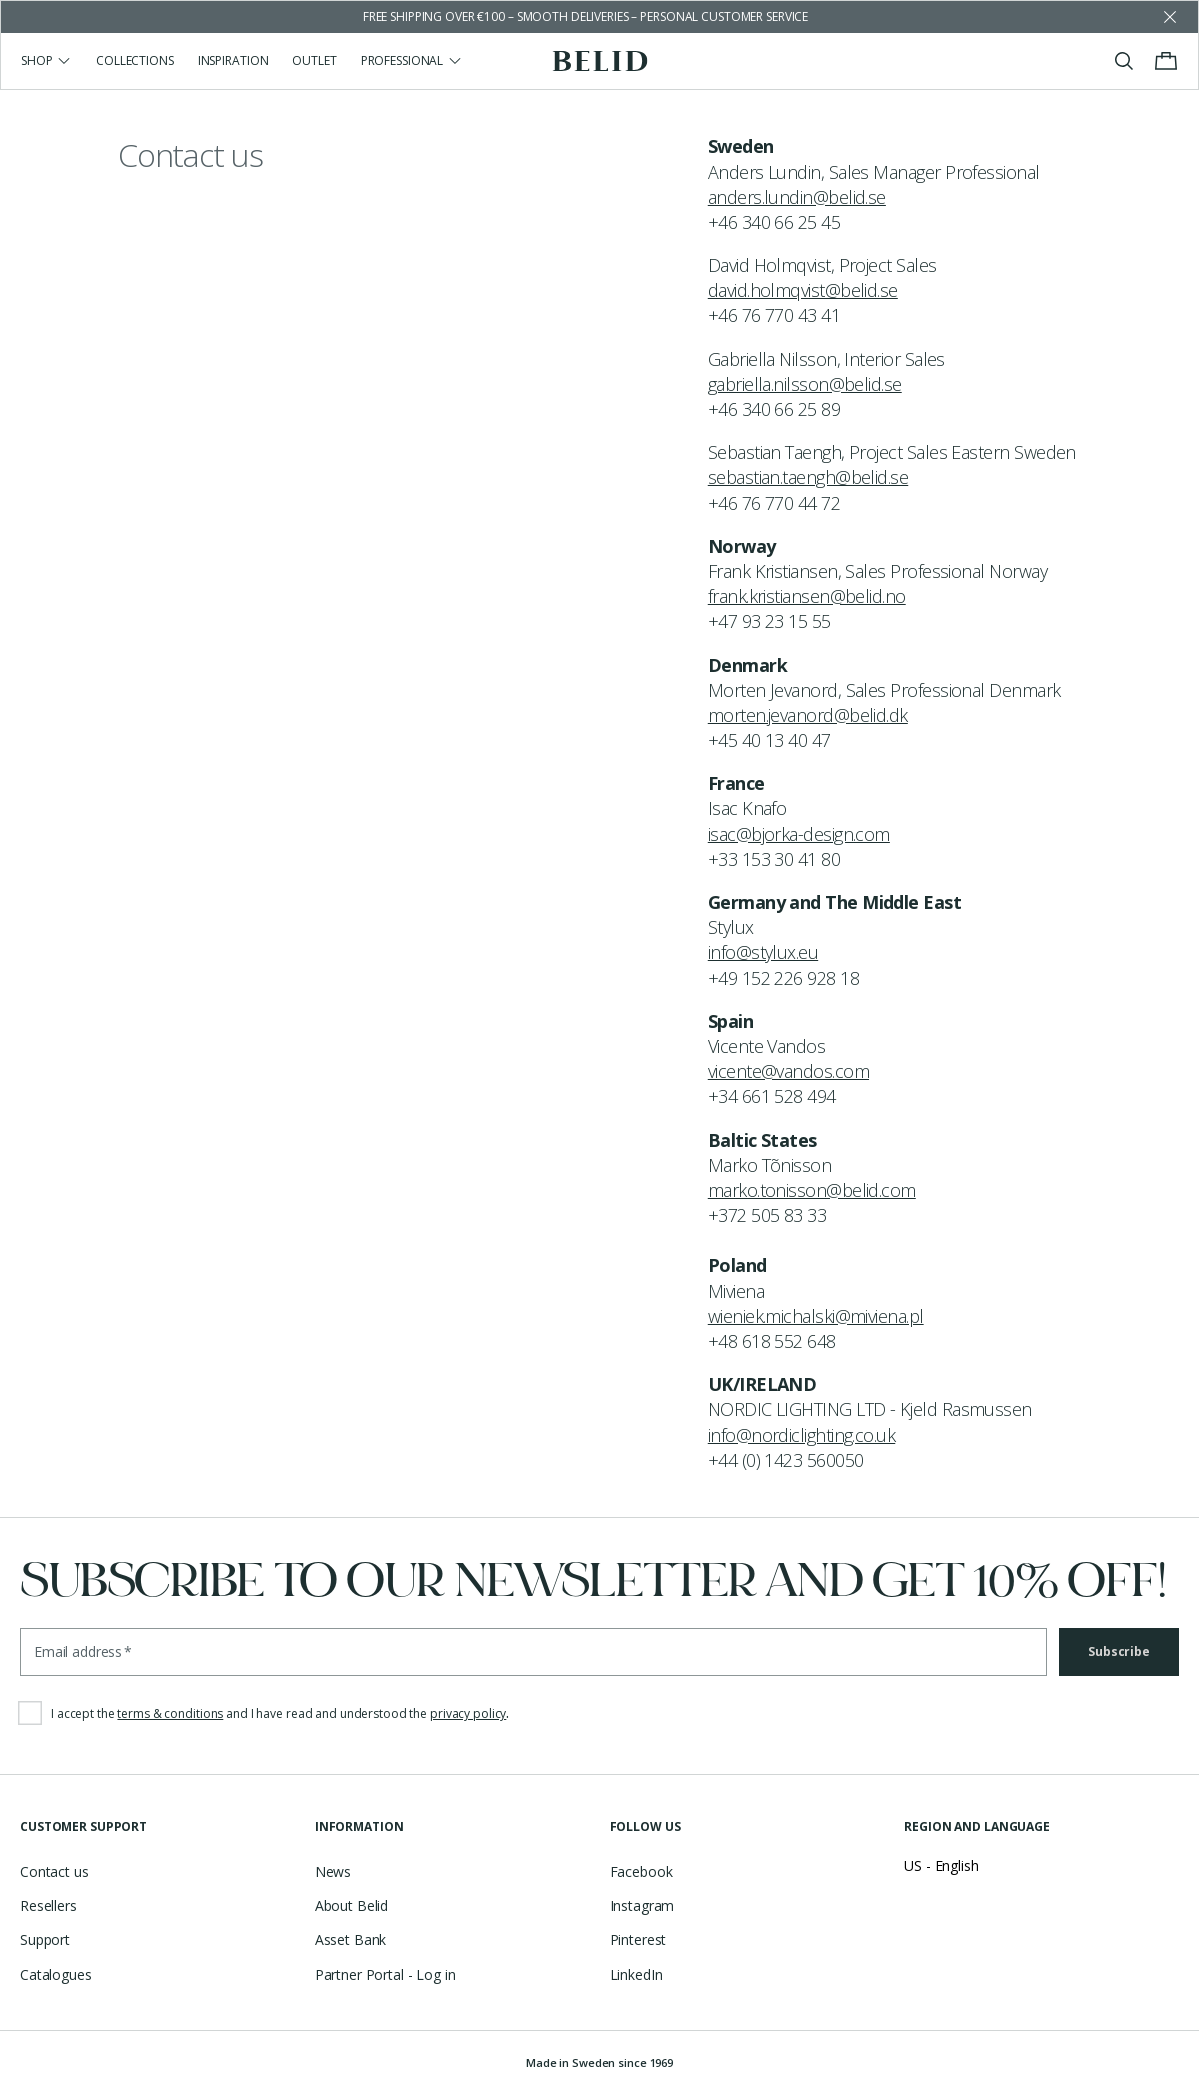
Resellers (48, 1905)
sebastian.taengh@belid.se (808, 477)
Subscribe (1119, 1651)
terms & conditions (170, 1713)
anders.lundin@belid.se (797, 197)
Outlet (314, 60)
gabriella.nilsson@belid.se (805, 384)
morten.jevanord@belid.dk (808, 715)
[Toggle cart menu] (1166, 61)
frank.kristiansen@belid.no (807, 596)
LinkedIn (636, 1974)
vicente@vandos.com (788, 1071)
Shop (46, 60)
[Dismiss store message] (1170, 17)
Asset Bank (351, 1939)
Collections (135, 60)
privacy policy (468, 1713)
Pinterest (638, 1939)
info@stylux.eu (763, 952)
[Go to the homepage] (599, 61)
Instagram (642, 1905)
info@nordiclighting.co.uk (802, 1435)
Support (45, 1939)
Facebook (641, 1871)
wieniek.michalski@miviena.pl (816, 1316)
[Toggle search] (1124, 61)
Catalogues (56, 1974)
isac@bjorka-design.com (799, 834)
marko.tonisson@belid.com (812, 1190)
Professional (412, 60)
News (333, 1871)
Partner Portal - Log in (385, 1974)
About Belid (351, 1905)
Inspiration (233, 60)
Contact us (54, 1871)
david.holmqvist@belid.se (803, 290)
